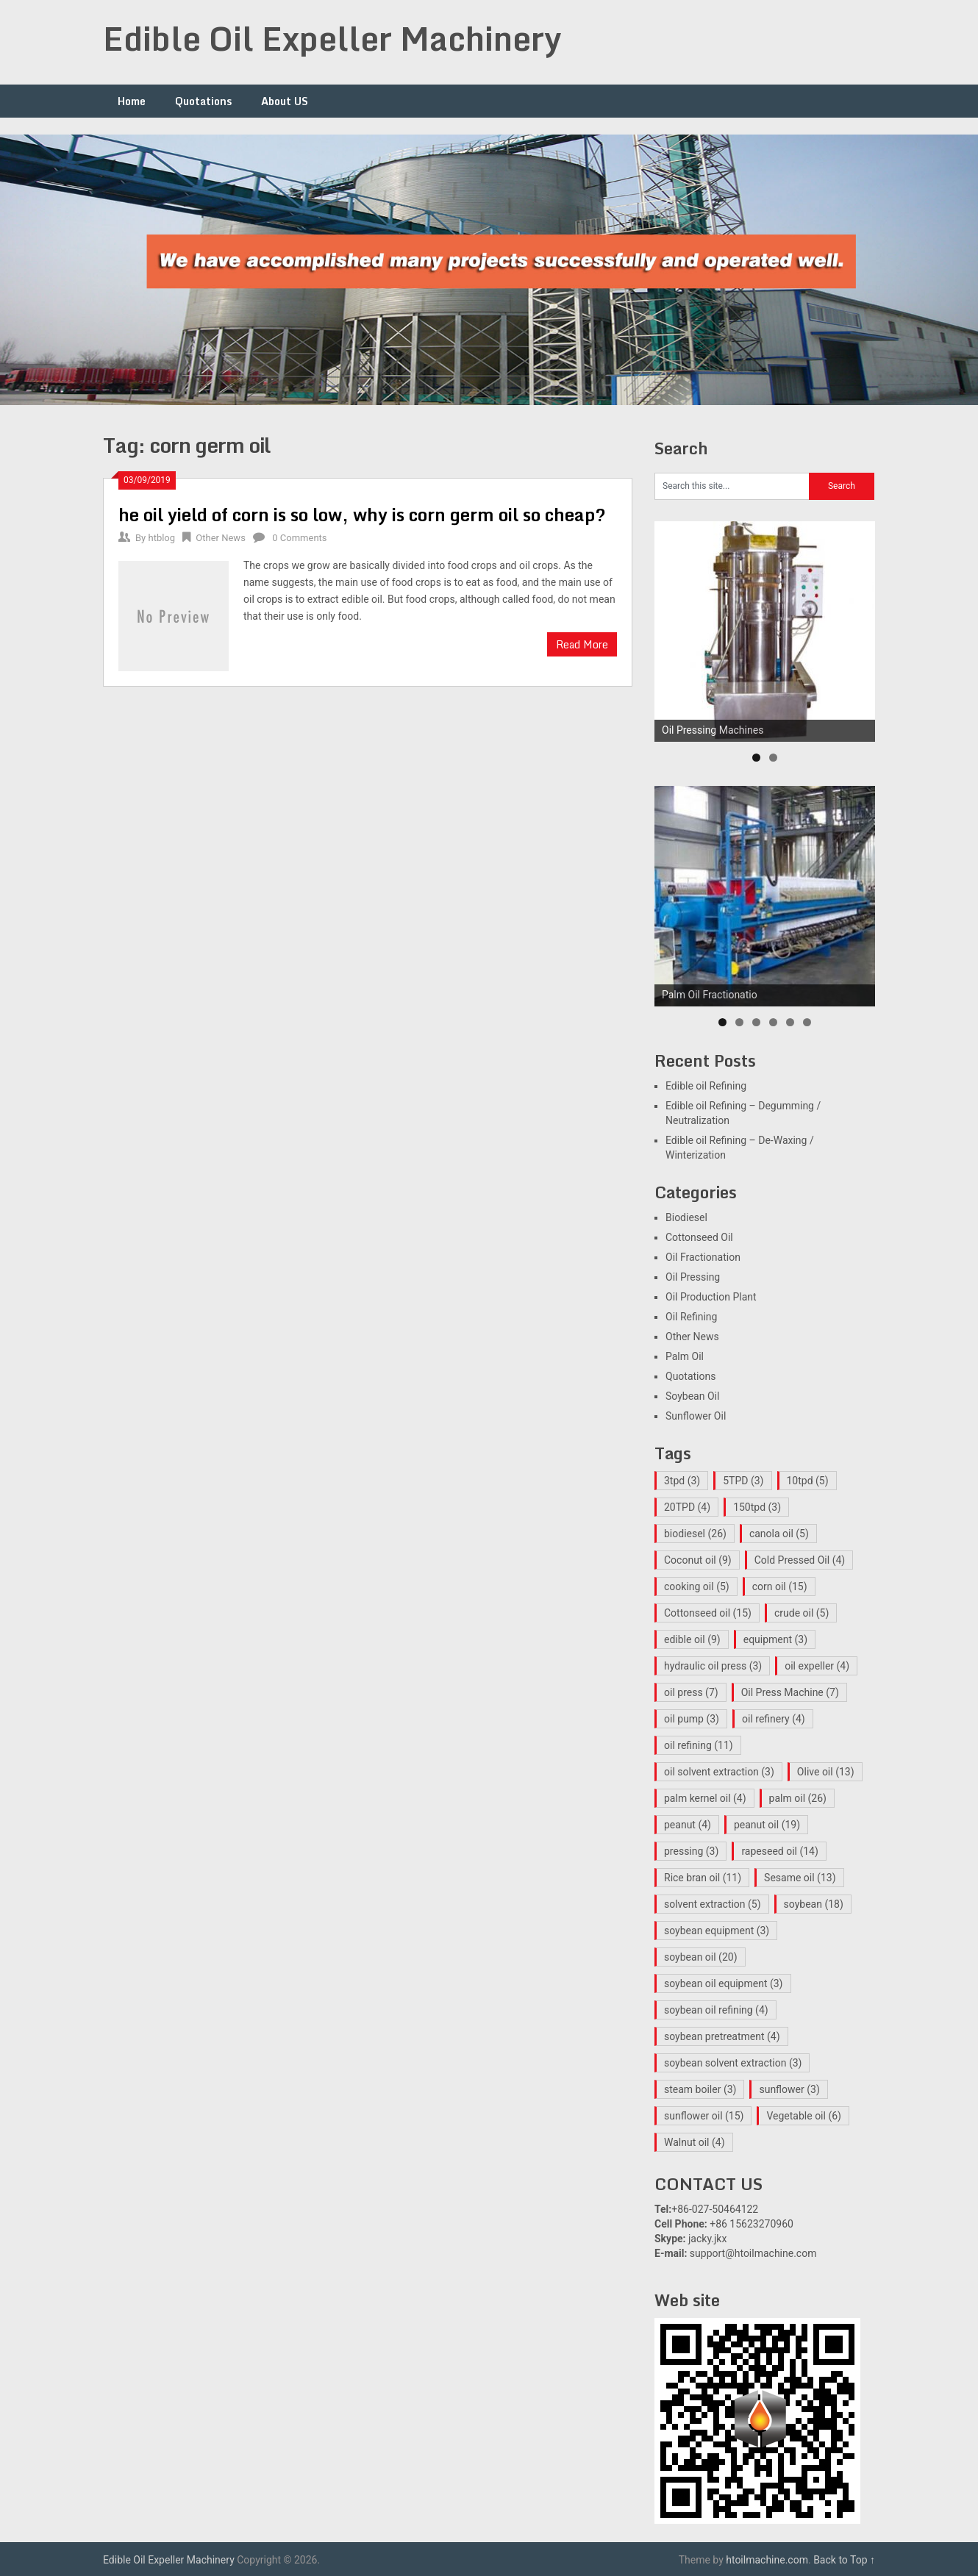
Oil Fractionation (702, 1257)
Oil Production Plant (711, 1297)
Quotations (203, 101)
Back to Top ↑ (844, 2560)
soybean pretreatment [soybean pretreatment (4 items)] (722, 2036)
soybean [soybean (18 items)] (813, 1904)
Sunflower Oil (695, 1416)
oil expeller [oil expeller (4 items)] (817, 1666)
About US (284, 101)
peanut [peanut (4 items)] (687, 1825)
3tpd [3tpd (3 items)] (682, 1480)
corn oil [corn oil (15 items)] (779, 1586)
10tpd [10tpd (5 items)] (808, 1480)
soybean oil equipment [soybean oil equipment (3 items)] (723, 1983)
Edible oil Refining (705, 1086)
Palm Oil (684, 1356)
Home (132, 101)
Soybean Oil (692, 1396)
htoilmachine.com (767, 2560)
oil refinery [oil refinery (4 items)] (773, 1719)
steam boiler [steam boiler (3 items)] (700, 2089)
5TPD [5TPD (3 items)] (743, 1480)
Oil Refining (691, 1317)
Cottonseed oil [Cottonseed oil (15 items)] (708, 1613)
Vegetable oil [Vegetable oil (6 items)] (803, 2116)
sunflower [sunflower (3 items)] (789, 2089)
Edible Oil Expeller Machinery (332, 38)
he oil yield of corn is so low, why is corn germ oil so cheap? (362, 514)
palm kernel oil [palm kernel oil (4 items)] (705, 1798)
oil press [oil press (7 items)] (691, 1692)
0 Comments (299, 537)
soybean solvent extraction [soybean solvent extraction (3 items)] (733, 2063)
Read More (582, 644)
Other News (221, 537)
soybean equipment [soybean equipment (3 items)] (716, 1930)
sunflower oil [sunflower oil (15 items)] (703, 2116)
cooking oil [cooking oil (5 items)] (696, 1586)
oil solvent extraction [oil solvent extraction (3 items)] (719, 1772)
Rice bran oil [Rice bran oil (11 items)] (702, 1877)
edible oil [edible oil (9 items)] (692, 1639)
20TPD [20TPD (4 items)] (687, 1507)
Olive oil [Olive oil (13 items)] (825, 1772)
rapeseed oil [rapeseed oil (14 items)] (779, 1851)
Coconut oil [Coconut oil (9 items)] (698, 1560)
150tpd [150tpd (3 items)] (757, 1507)
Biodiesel (686, 1217)
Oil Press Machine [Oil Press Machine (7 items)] (790, 1692)
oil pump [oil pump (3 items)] (691, 1719)
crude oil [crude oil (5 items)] (801, 1613)
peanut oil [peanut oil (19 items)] (767, 1825)
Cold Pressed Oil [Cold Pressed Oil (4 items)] (799, 1560)
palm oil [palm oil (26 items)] (798, 1798)
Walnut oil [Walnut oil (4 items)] (694, 2142)
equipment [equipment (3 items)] (775, 1639)
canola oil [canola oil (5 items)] (779, 1533)
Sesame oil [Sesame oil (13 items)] (799, 1877)
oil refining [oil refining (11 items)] (698, 1745)
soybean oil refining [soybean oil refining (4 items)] (716, 2010)
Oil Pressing (692, 1277)
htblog (161, 537)
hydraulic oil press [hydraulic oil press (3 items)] (713, 1666)
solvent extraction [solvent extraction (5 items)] (712, 1904)
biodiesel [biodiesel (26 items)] (695, 1533)
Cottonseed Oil (699, 1237)
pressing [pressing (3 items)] (691, 1851)
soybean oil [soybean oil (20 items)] (701, 1957)
